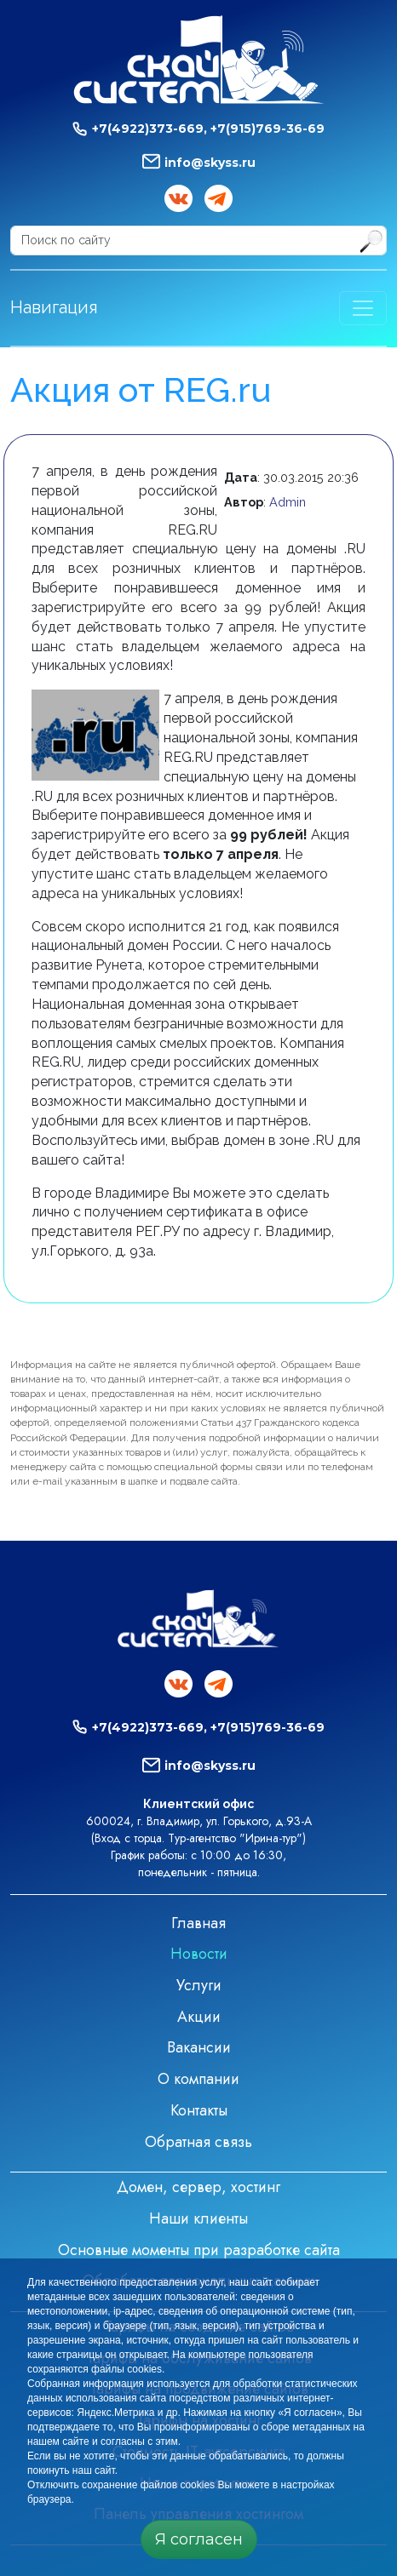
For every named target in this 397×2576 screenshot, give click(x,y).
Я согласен (199, 2539)
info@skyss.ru (210, 162)
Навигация (54, 307)
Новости (198, 1954)
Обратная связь (198, 2142)
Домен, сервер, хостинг (198, 2187)
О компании (198, 2079)
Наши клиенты (198, 2218)
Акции (199, 2017)
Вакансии (199, 2047)
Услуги (199, 1985)
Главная (198, 1923)
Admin (287, 502)
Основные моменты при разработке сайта (199, 2250)
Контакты (198, 2110)
